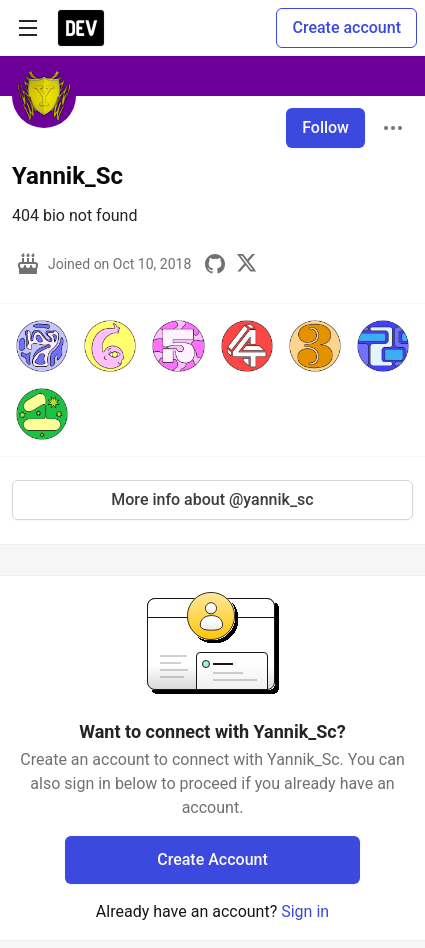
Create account (346, 27)
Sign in (305, 911)
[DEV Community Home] (81, 28)
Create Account (212, 859)
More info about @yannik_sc (212, 499)
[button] (42, 346)
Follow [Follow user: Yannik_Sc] (325, 127)
